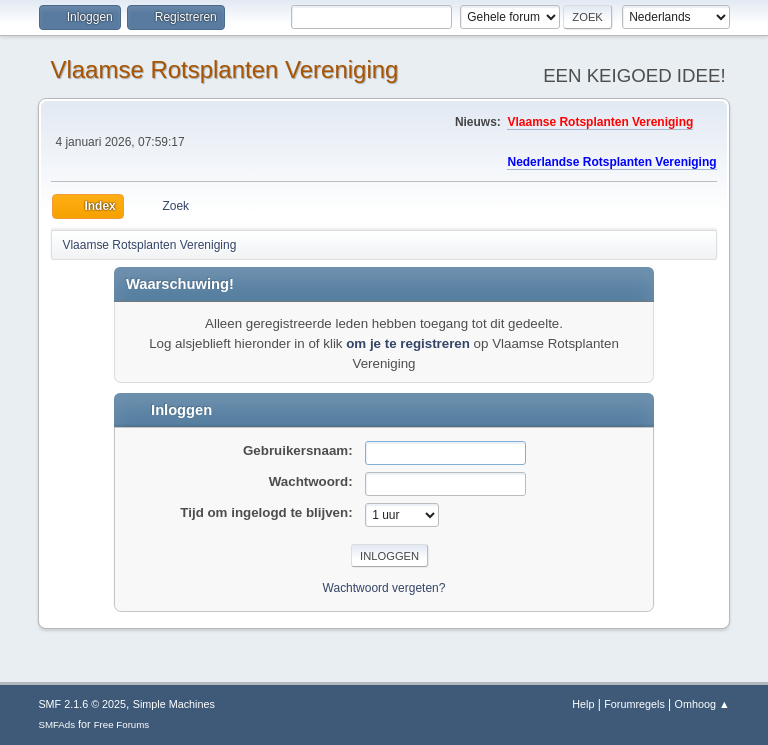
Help (583, 704)
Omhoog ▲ (702, 704)
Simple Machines (174, 704)
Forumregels (634, 704)
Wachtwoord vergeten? (384, 588)
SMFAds (56, 724)
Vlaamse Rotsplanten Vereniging (224, 69)
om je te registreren (408, 343)
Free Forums (122, 724)
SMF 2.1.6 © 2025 (82, 704)
